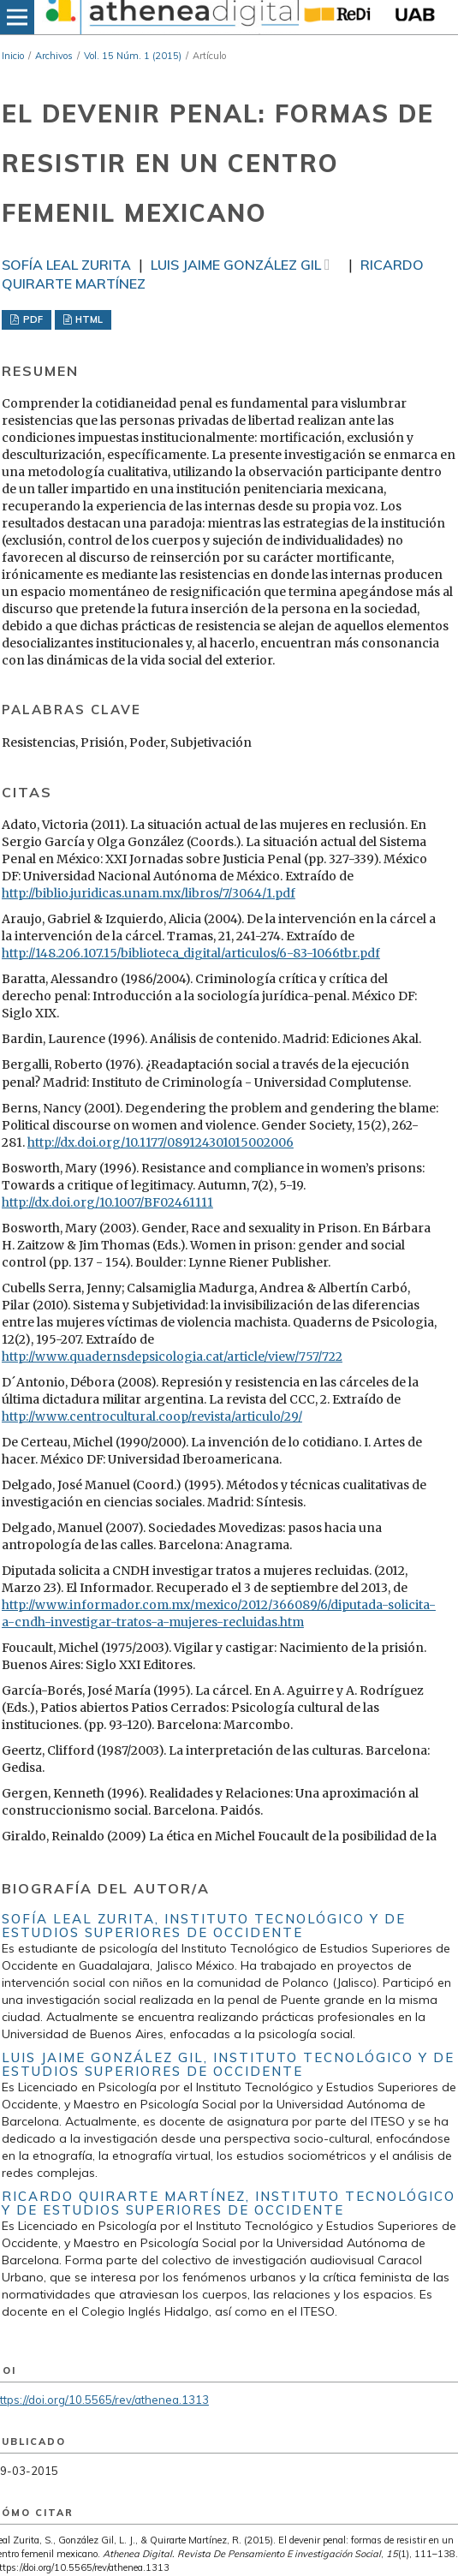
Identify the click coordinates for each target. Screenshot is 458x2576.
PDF (32, 319)
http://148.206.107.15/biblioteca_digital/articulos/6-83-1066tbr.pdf (191, 953)
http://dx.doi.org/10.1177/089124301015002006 (160, 1142)
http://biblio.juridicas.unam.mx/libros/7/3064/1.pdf (148, 893)
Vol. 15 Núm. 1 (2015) (132, 55)
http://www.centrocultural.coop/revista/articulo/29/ (152, 1416)
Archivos (54, 55)
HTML (88, 319)
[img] (170, 17)
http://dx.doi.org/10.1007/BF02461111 (107, 1202)
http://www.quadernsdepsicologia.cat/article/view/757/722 (172, 1356)
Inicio (13, 55)
